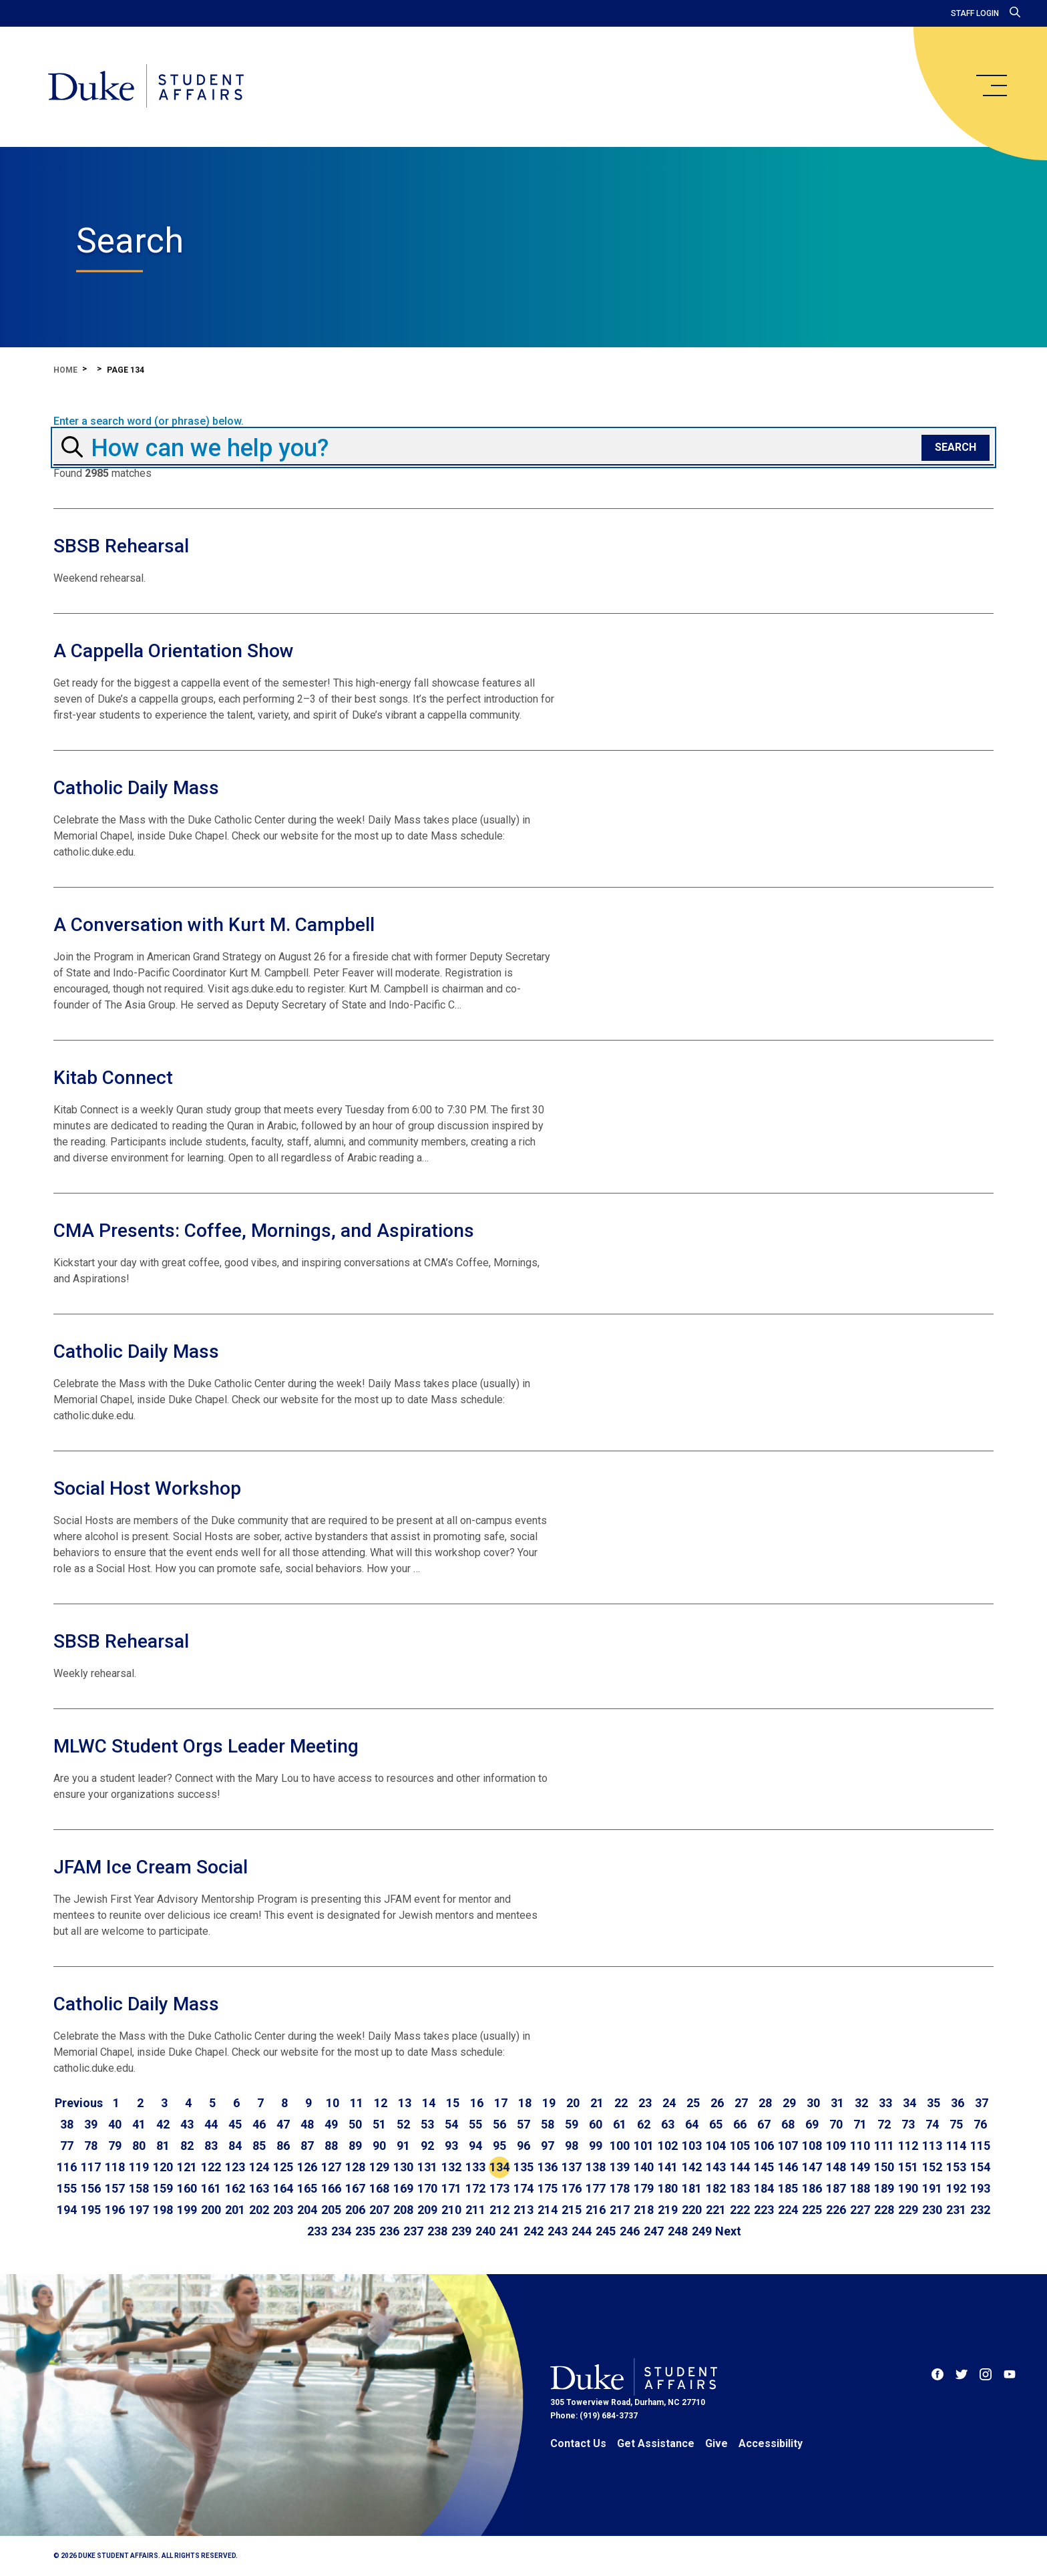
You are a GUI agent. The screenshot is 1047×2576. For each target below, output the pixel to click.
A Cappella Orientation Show (173, 651)
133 (475, 2167)
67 (764, 2124)
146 (788, 2167)
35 (933, 2103)
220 (692, 2210)
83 (211, 2146)
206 (355, 2210)
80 (139, 2146)
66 (740, 2124)
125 (283, 2167)
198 (163, 2210)
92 (427, 2146)
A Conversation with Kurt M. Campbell (214, 925)
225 (812, 2210)
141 (668, 2167)
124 (259, 2167)
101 (644, 2146)
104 (716, 2146)
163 (259, 2188)
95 (499, 2146)
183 (740, 2188)
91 (403, 2146)
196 (115, 2210)
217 (620, 2210)
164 (283, 2188)
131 (427, 2167)
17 (500, 2103)
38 (66, 2124)
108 (812, 2146)
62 (643, 2124)
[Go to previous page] (79, 2103)
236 (389, 2231)
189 (884, 2188)
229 (908, 2210)
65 (715, 2124)
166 (331, 2188)
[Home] (145, 87)
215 (572, 2210)
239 (461, 2231)
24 (669, 2103)
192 (956, 2188)
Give (716, 2443)
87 (307, 2146)
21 (597, 2103)
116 (67, 2167)
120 (163, 2167)
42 (163, 2124)
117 (91, 2167)
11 (356, 2103)
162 (235, 2188)
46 (259, 2124)
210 (451, 2210)
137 (572, 2167)
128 (355, 2167)
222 (740, 2210)
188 (860, 2188)
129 (379, 2167)
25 (693, 2103)
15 (452, 2103)
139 (620, 2167)
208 (403, 2210)
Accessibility (771, 2443)
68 (788, 2124)
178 (620, 2188)
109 (836, 2146)
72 (884, 2124)
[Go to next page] (728, 2231)
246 (630, 2231)
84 (235, 2146)
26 (717, 2103)
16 (476, 2103)
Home (65, 370)
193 (980, 2188)
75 (956, 2124)
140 (644, 2167)
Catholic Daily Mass (136, 788)
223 (764, 2210)
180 (668, 2188)
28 (765, 2103)
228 (884, 2210)
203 (283, 2210)
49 (331, 2124)
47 (283, 2124)
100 (620, 2146)
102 (668, 2146)
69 (812, 2124)
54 (451, 2124)
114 (956, 2146)
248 (678, 2231)
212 (499, 2210)
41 (139, 2124)
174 (523, 2188)
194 (67, 2210)
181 (692, 2188)
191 (932, 2188)
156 (91, 2188)
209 (427, 2210)
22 (621, 2103)
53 (427, 2124)
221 (716, 2210)
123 (235, 2167)
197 (139, 2210)
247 (654, 2231)
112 (908, 2146)
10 (332, 2103)
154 (980, 2167)
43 (187, 2124)
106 (764, 2146)
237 (413, 2231)
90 (379, 2146)
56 (499, 2124)
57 (523, 2124)
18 (525, 2103)
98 (571, 2146)
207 (379, 2210)
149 (860, 2167)
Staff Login (975, 13)
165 (307, 2188)
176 (572, 2188)
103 (692, 2146)
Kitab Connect (113, 1078)
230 (932, 2210)
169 (403, 2188)
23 (645, 2103)
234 (341, 2231)
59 (571, 2124)
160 (187, 2188)
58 (547, 2124)
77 (66, 2146)
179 (644, 2188)
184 (764, 2188)
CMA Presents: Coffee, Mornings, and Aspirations (263, 1231)
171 (451, 2188)
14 (428, 2103)
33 (885, 2103)
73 (908, 2124)
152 (932, 2167)
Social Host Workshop (147, 1488)
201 (235, 2210)
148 (836, 2167)
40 (115, 2124)
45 (235, 2124)
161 (211, 2188)
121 (187, 2167)
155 (67, 2188)
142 (692, 2167)
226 (836, 2210)
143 (716, 2167)
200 (211, 2210)
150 (884, 2167)
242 (534, 2231)
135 (523, 2167)
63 (667, 2124)
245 (606, 2231)
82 (187, 2146)
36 (957, 2103)
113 (932, 2146)
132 (451, 2167)
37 (981, 2103)
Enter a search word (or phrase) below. (148, 421)
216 (596, 2210)
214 (548, 2210)
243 (558, 2231)
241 (509, 2231)
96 (523, 2146)
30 (813, 2103)
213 (523, 2210)
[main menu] (991, 85)
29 (789, 2103)
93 (451, 2146)
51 (379, 2124)
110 (860, 2146)
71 (860, 2124)
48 (307, 2124)
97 (547, 2146)
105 (740, 2146)
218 (644, 2210)
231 (956, 2210)
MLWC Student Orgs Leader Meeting (206, 1746)
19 (549, 2103)
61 (619, 2124)
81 (163, 2146)
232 (980, 2210)
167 (355, 2188)
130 (403, 2167)
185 (788, 2188)
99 (595, 2146)
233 (317, 2231)
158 (139, 2188)
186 (812, 2188)
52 (403, 2124)
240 (485, 2231)
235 (365, 2231)
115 (980, 2146)
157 (115, 2188)
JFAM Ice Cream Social (150, 1867)
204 (307, 2210)
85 (259, 2146)
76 (980, 2124)
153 (956, 2167)
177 (596, 2188)
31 (837, 2103)
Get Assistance (655, 2443)
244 (582, 2231)
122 (211, 2167)
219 (668, 2210)
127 (331, 2167)
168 (379, 2188)
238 (437, 2231)
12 (380, 2103)
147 (812, 2167)
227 (860, 2210)
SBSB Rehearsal (121, 546)
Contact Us (578, 2443)
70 (836, 2124)
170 (427, 2188)
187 (836, 2188)
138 (596, 2167)
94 (475, 2146)
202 (259, 2210)
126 (307, 2167)
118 (115, 2167)
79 (115, 2146)
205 (331, 2210)
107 (788, 2146)
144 (740, 2167)
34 (909, 2103)
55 (475, 2124)
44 (211, 2124)
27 (741, 2103)
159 (163, 2188)
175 (548, 2188)
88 (331, 2146)
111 (884, 2146)
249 (702, 2231)
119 (139, 2167)
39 (90, 2124)
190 (908, 2188)
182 (716, 2188)
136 (548, 2167)
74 (932, 2124)
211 (475, 2210)
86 (283, 2146)
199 (187, 2210)
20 (573, 2103)
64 (691, 2124)
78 (90, 2146)
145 (764, 2167)
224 (788, 2210)
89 (355, 2146)
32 (861, 2103)
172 (475, 2188)
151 (908, 2167)
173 (499, 2188)
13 (404, 2103)
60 (595, 2124)
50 (355, 2124)
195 (91, 2210)
